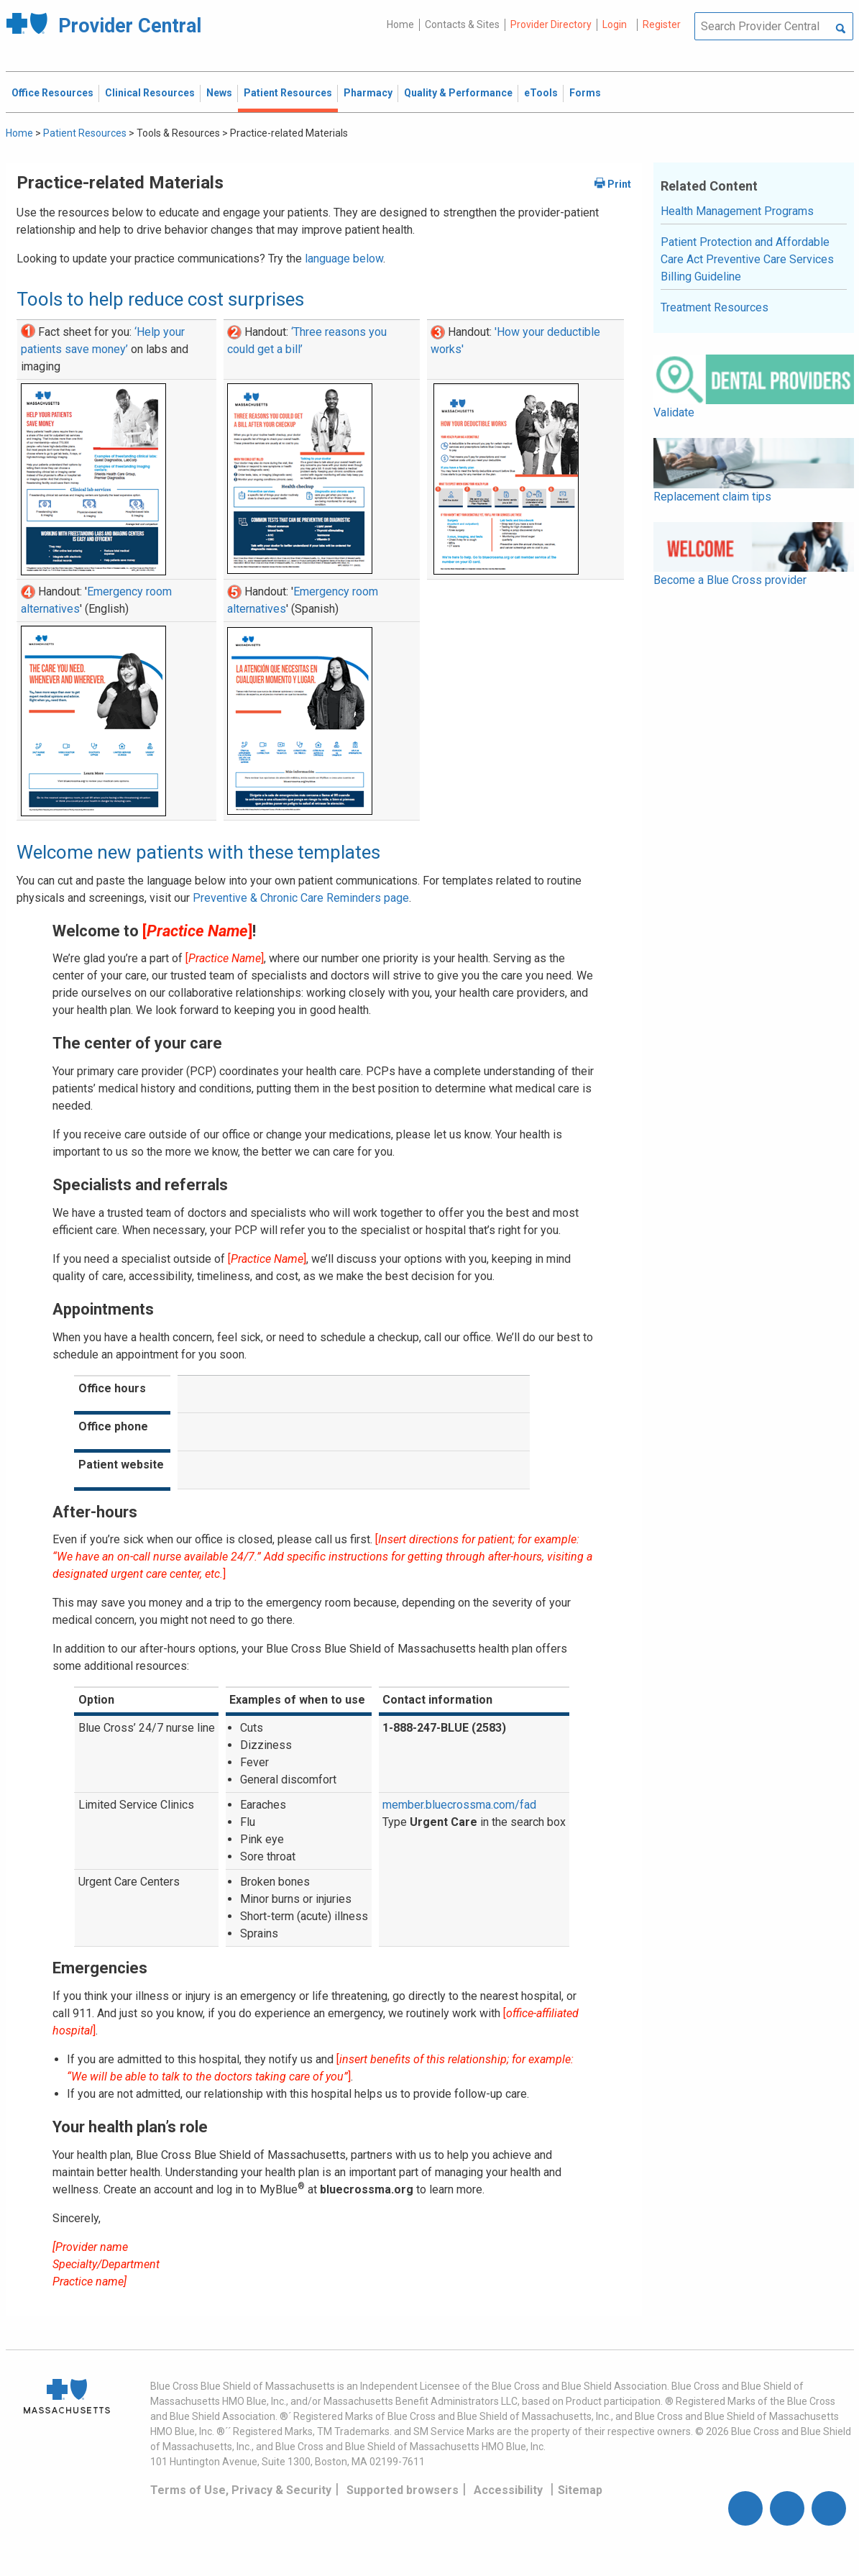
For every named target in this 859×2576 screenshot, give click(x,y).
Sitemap (580, 2490)
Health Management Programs (737, 211)
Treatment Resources (714, 307)
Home (400, 24)
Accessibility (508, 2490)
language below (344, 258)
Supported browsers (402, 2490)
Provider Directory (551, 24)
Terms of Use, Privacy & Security (240, 2490)
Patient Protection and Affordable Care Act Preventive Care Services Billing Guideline (747, 259)
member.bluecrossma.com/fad (459, 1805)
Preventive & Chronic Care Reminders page (301, 898)
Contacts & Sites (462, 24)
